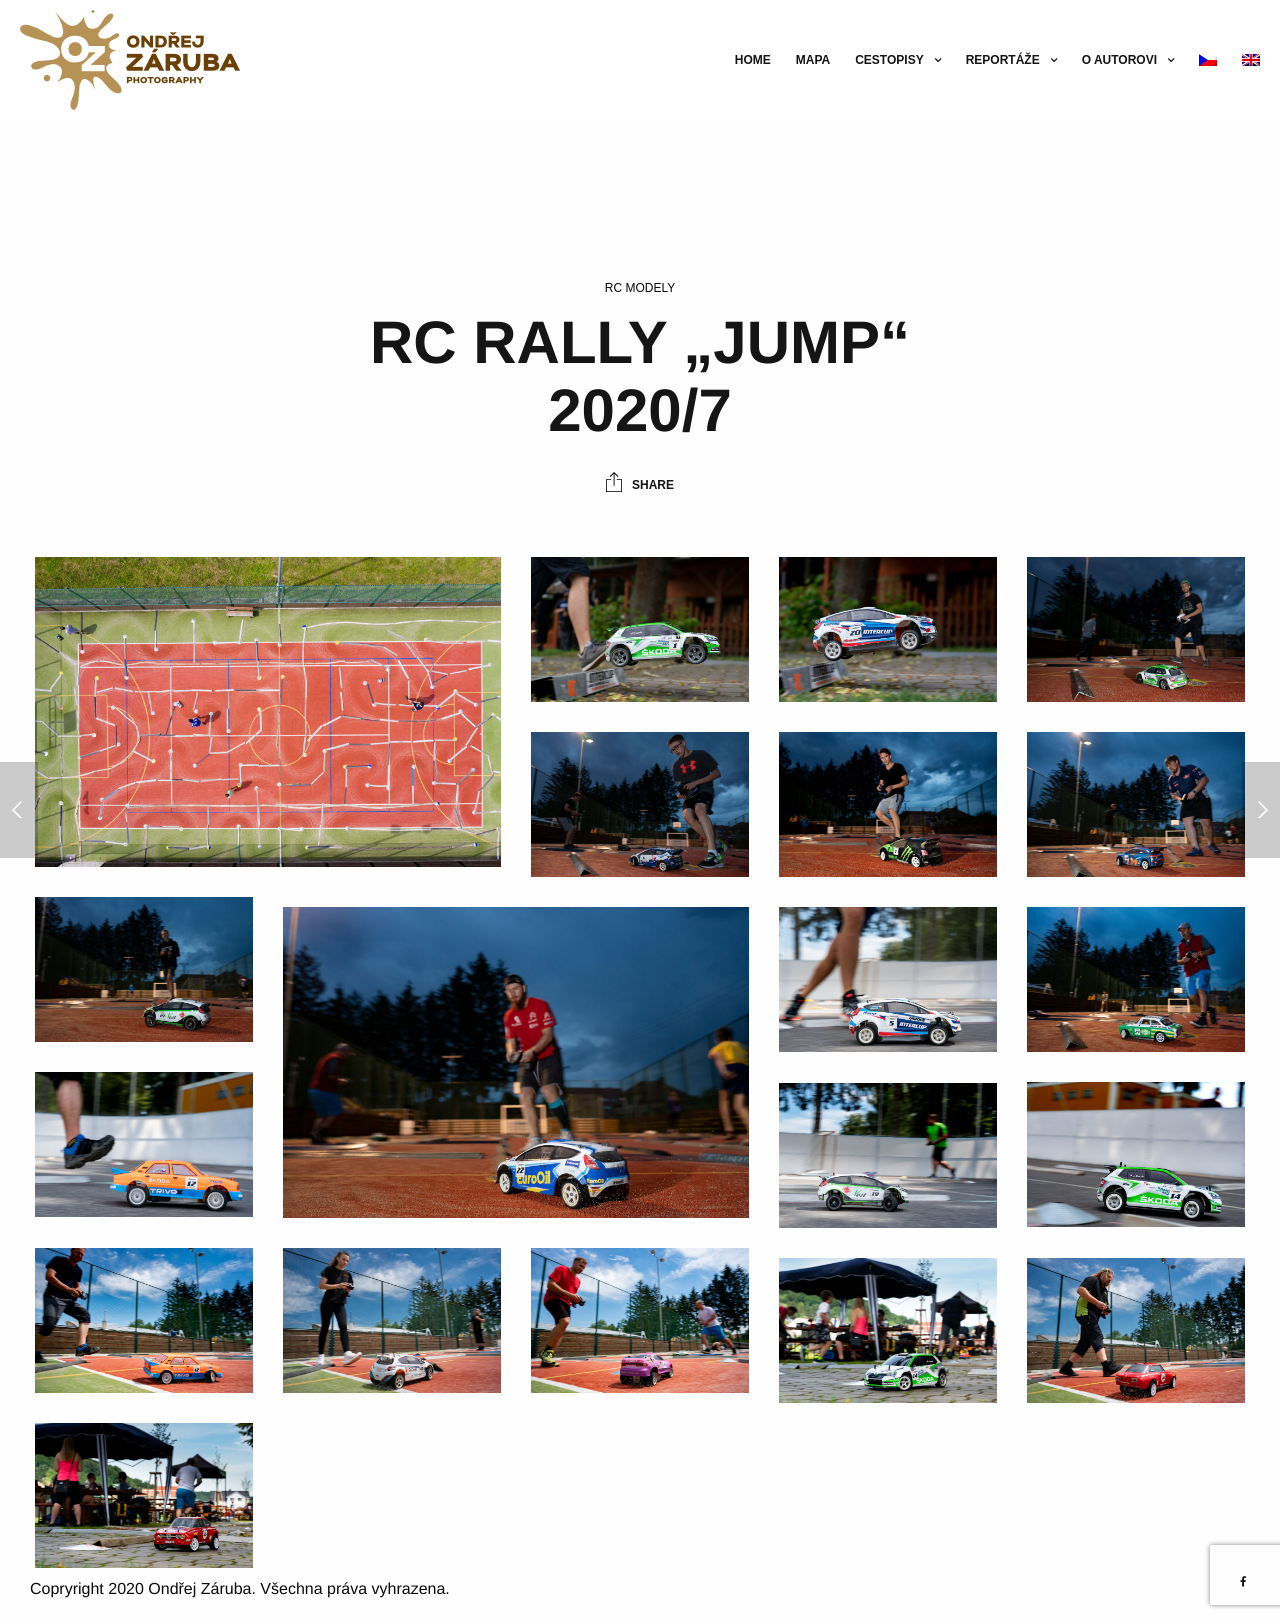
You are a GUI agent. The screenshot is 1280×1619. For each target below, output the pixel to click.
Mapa (813, 60)
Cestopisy (889, 60)
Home (753, 60)
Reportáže (1003, 60)
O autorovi (1119, 60)
